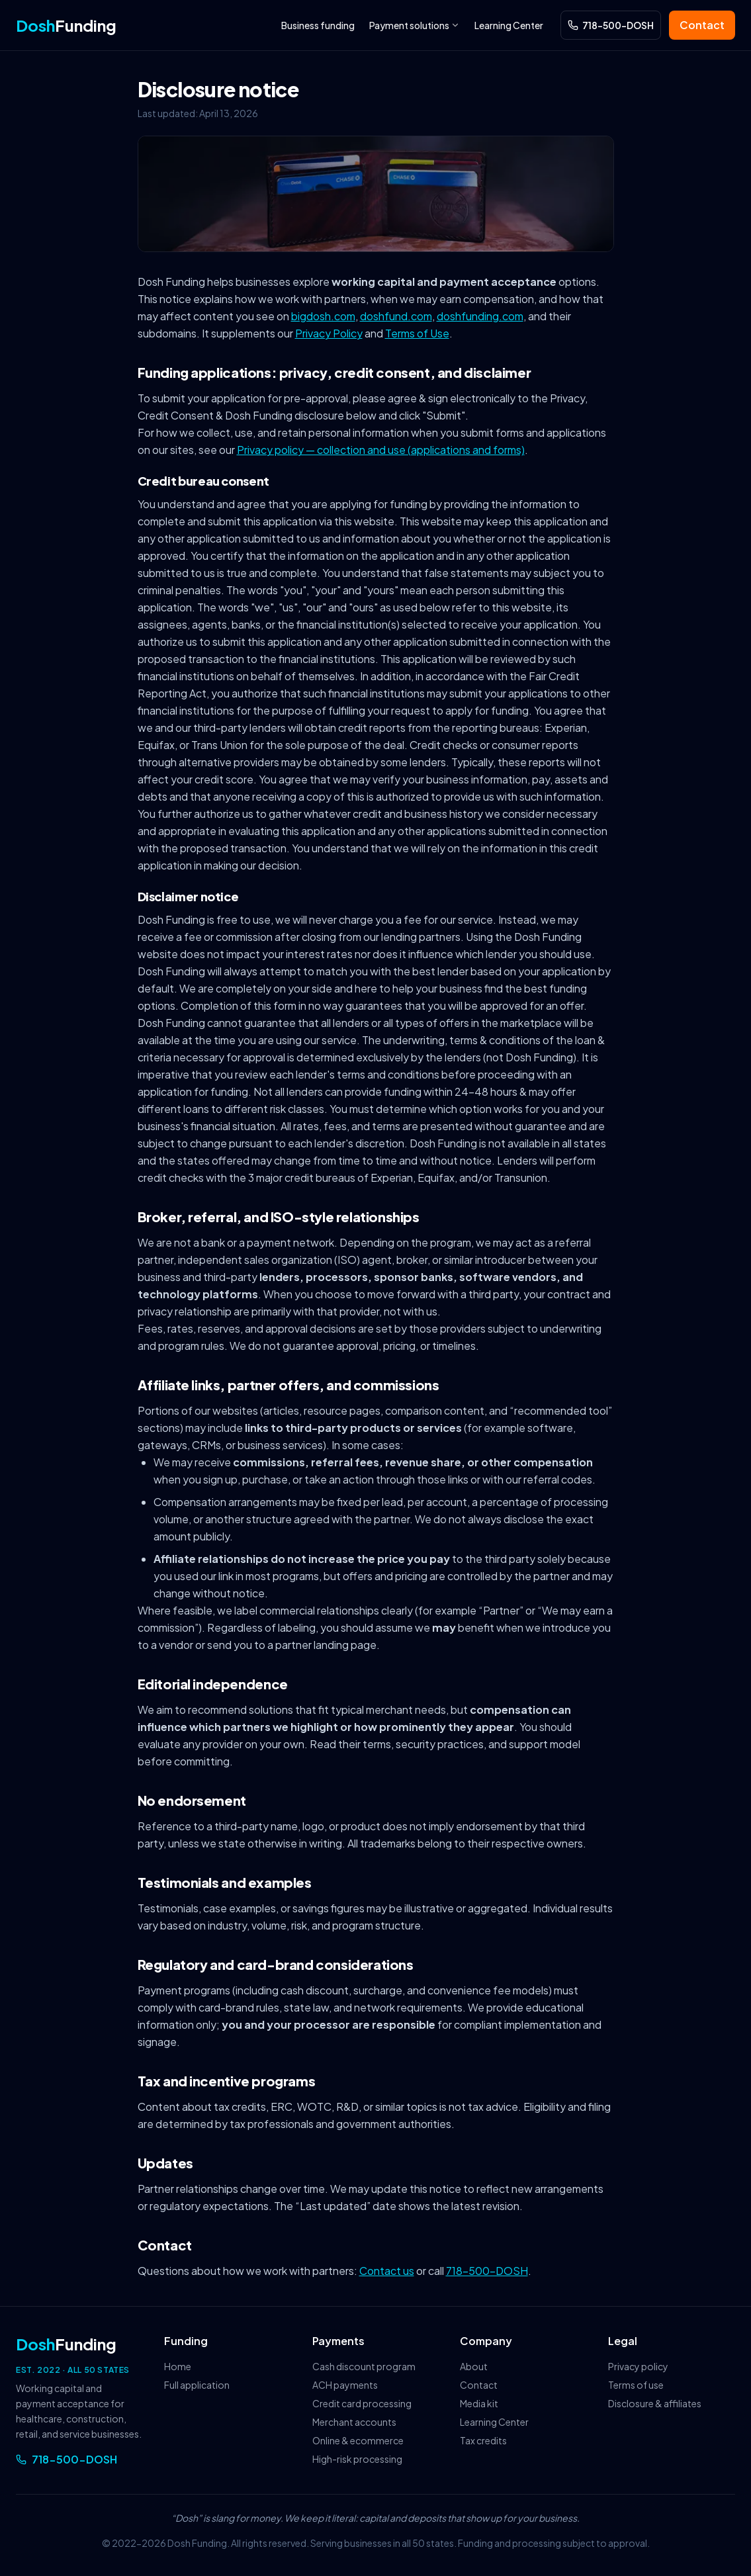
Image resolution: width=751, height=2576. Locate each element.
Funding (66, 25)
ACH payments (345, 2385)
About (474, 2366)
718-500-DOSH (487, 2271)
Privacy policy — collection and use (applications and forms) (381, 450)
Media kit (479, 2403)
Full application (197, 2385)
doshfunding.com (480, 316)
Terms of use (636, 2385)
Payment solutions (414, 25)
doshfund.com (396, 316)
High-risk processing (357, 2459)
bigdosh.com (323, 316)
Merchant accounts (354, 2422)
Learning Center (508, 25)
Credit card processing (362, 2403)
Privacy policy (638, 2366)
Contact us (386, 2271)
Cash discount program (364, 2366)
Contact (702, 25)
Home (177, 2366)
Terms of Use (417, 333)
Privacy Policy (329, 333)
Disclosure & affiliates (654, 2403)
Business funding (318, 25)
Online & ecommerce (358, 2440)
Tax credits (483, 2440)
